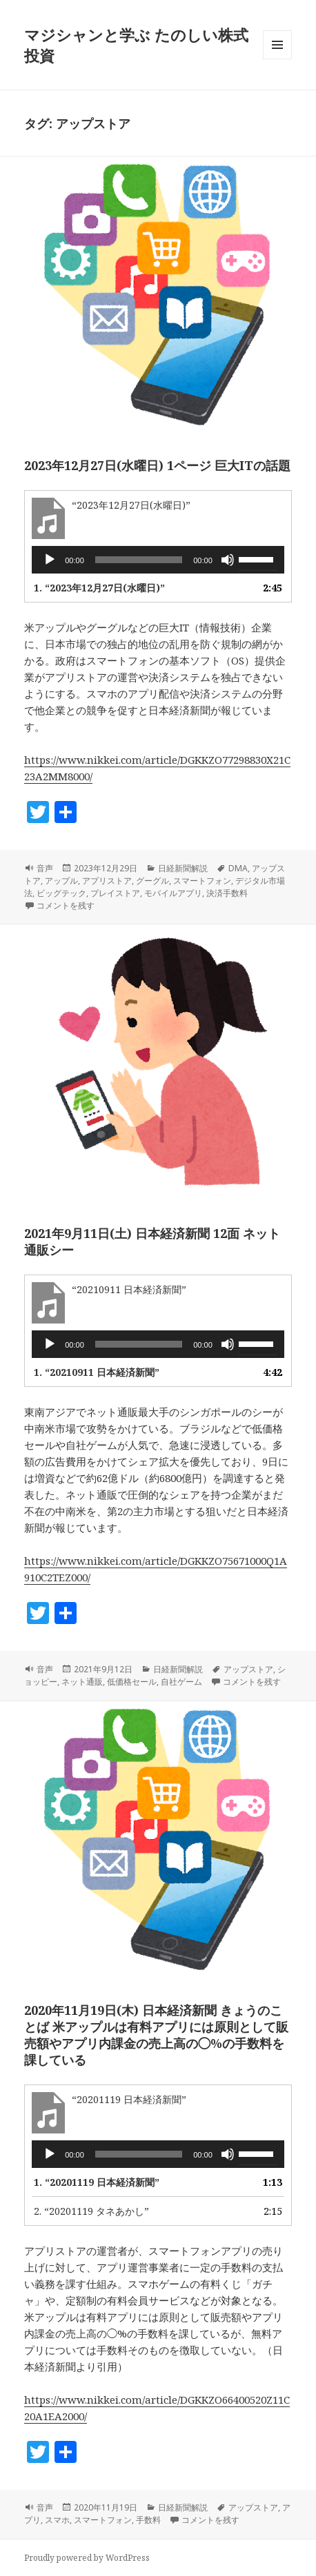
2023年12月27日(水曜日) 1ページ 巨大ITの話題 (157, 465)
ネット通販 (82, 1681)
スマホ (57, 2520)
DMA (238, 868)
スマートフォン (202, 880)
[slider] (139, 559)
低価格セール (132, 1681)
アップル (61, 880)
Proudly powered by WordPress (87, 2558)
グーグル (152, 880)
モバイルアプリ (173, 893)
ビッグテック (61, 893)
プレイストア (115, 893)
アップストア (248, 1669)
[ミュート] (228, 560)
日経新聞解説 (183, 868)
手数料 (148, 2520)
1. (99, 587)
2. (91, 2211)
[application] (158, 560)
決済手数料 (227, 893)
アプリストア (107, 880)
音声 (45, 868)
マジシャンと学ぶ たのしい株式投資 (136, 44)
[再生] (50, 560)
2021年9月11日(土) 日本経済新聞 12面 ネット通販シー (152, 1241)
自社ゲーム (181, 1681)
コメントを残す (66, 905)
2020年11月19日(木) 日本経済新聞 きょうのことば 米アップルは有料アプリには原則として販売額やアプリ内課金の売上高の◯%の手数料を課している (156, 2035)
